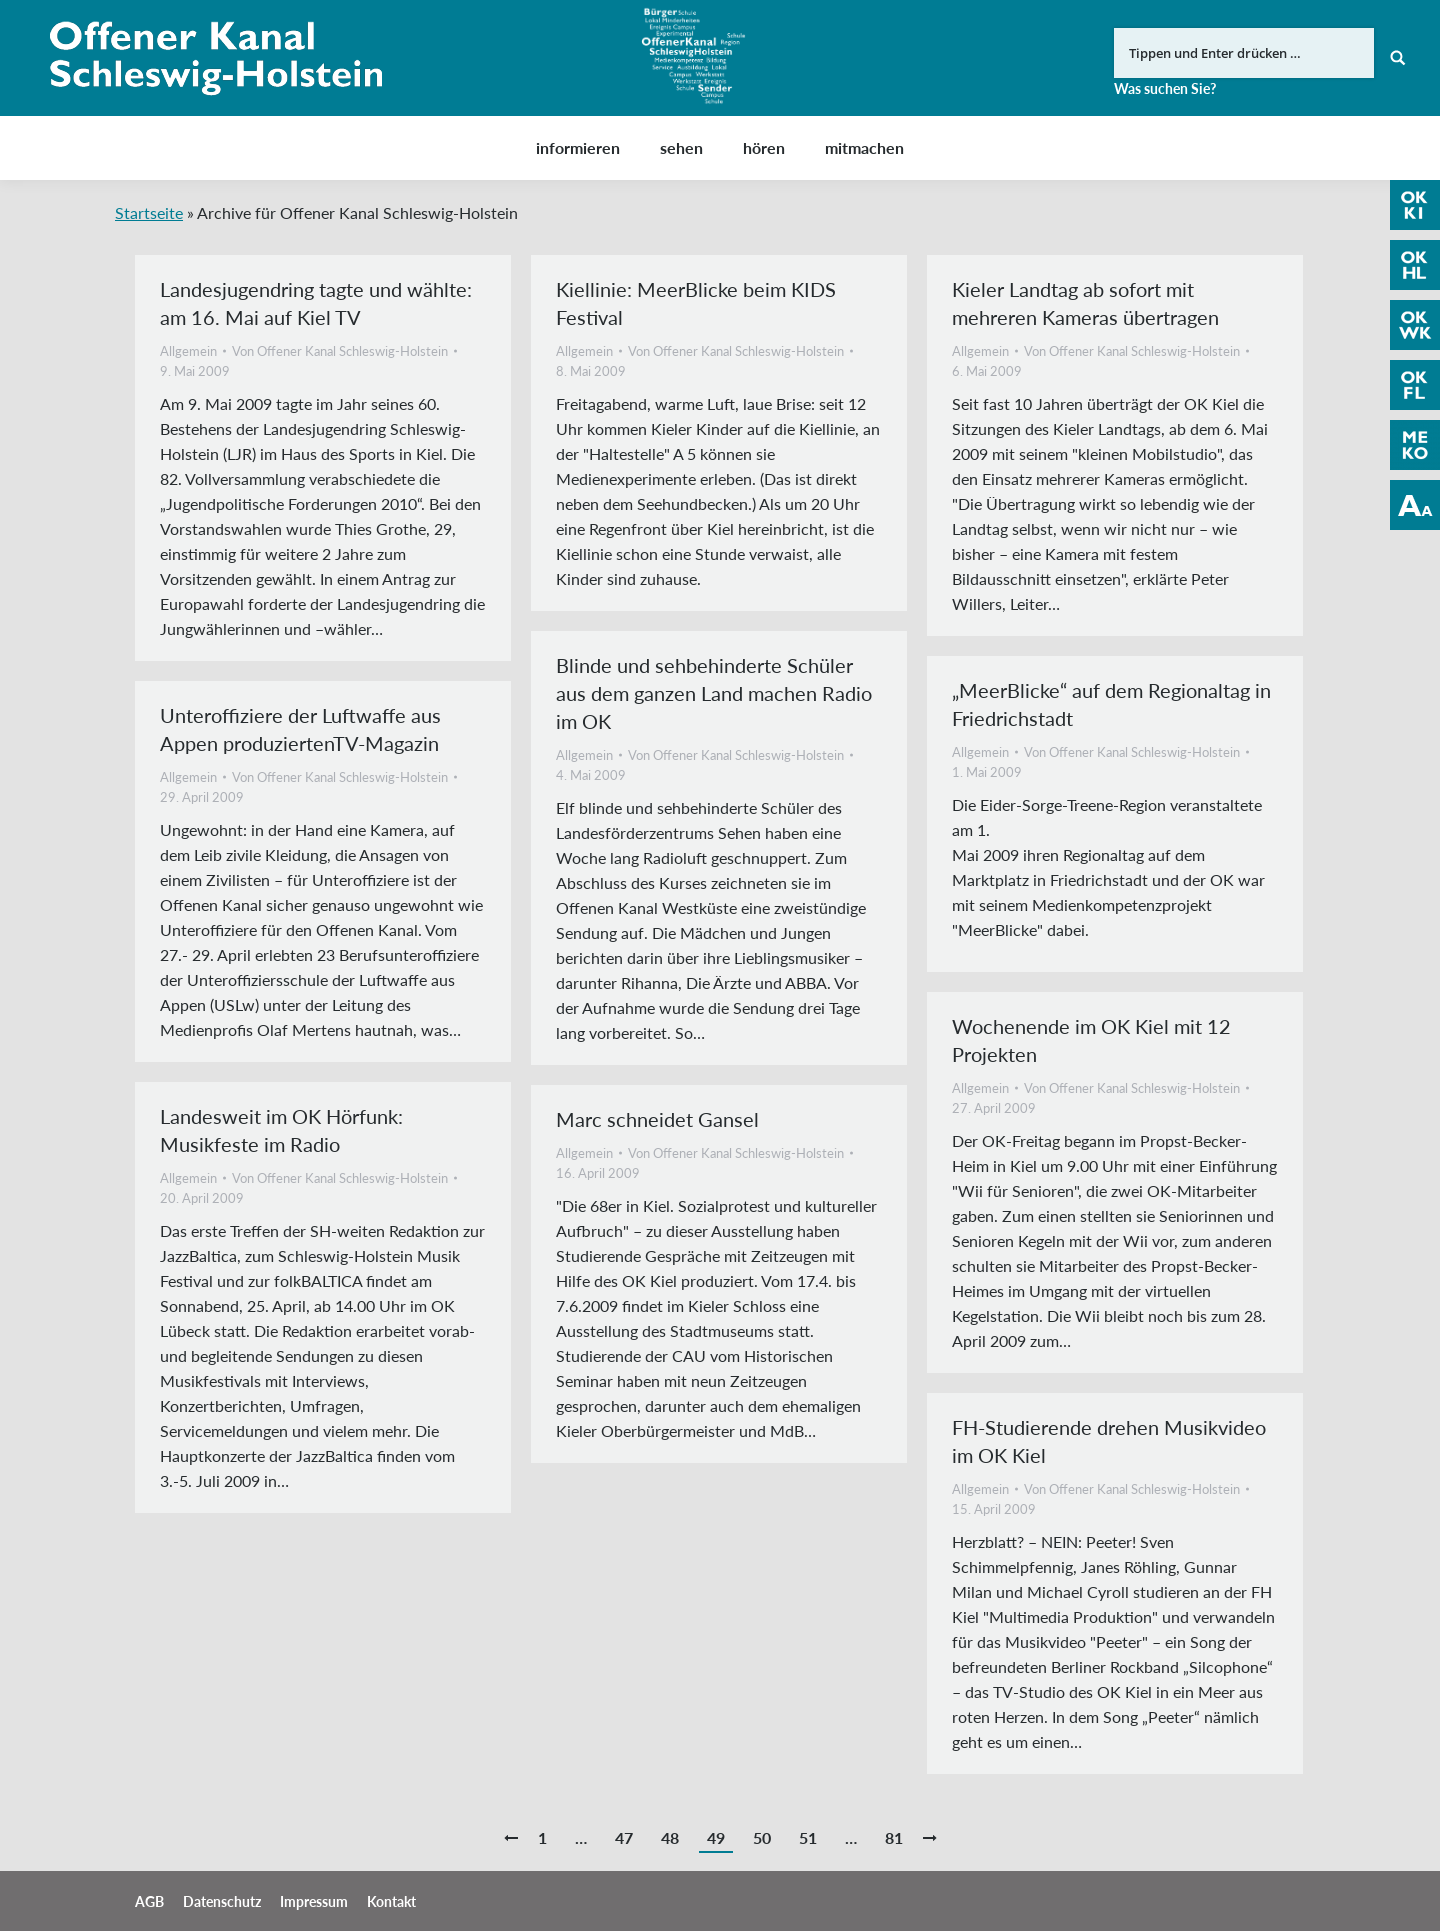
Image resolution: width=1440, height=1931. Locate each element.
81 (894, 1837)
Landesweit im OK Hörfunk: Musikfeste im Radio (281, 1130)
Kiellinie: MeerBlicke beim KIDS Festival (696, 303)
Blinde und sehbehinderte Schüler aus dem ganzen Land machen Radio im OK (714, 693)
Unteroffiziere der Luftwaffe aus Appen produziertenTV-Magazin (300, 729)
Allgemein (188, 351)
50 (762, 1837)
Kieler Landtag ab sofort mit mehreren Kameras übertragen (1085, 303)
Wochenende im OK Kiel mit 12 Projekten (1091, 1040)
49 (716, 1837)
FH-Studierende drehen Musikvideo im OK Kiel (1109, 1441)
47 (624, 1837)
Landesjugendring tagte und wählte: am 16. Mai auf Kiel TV (316, 303)
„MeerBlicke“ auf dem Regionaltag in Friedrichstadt (1111, 704)
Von (340, 351)
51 (808, 1837)
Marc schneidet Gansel (657, 1119)
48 (670, 1837)
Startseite (149, 212)
